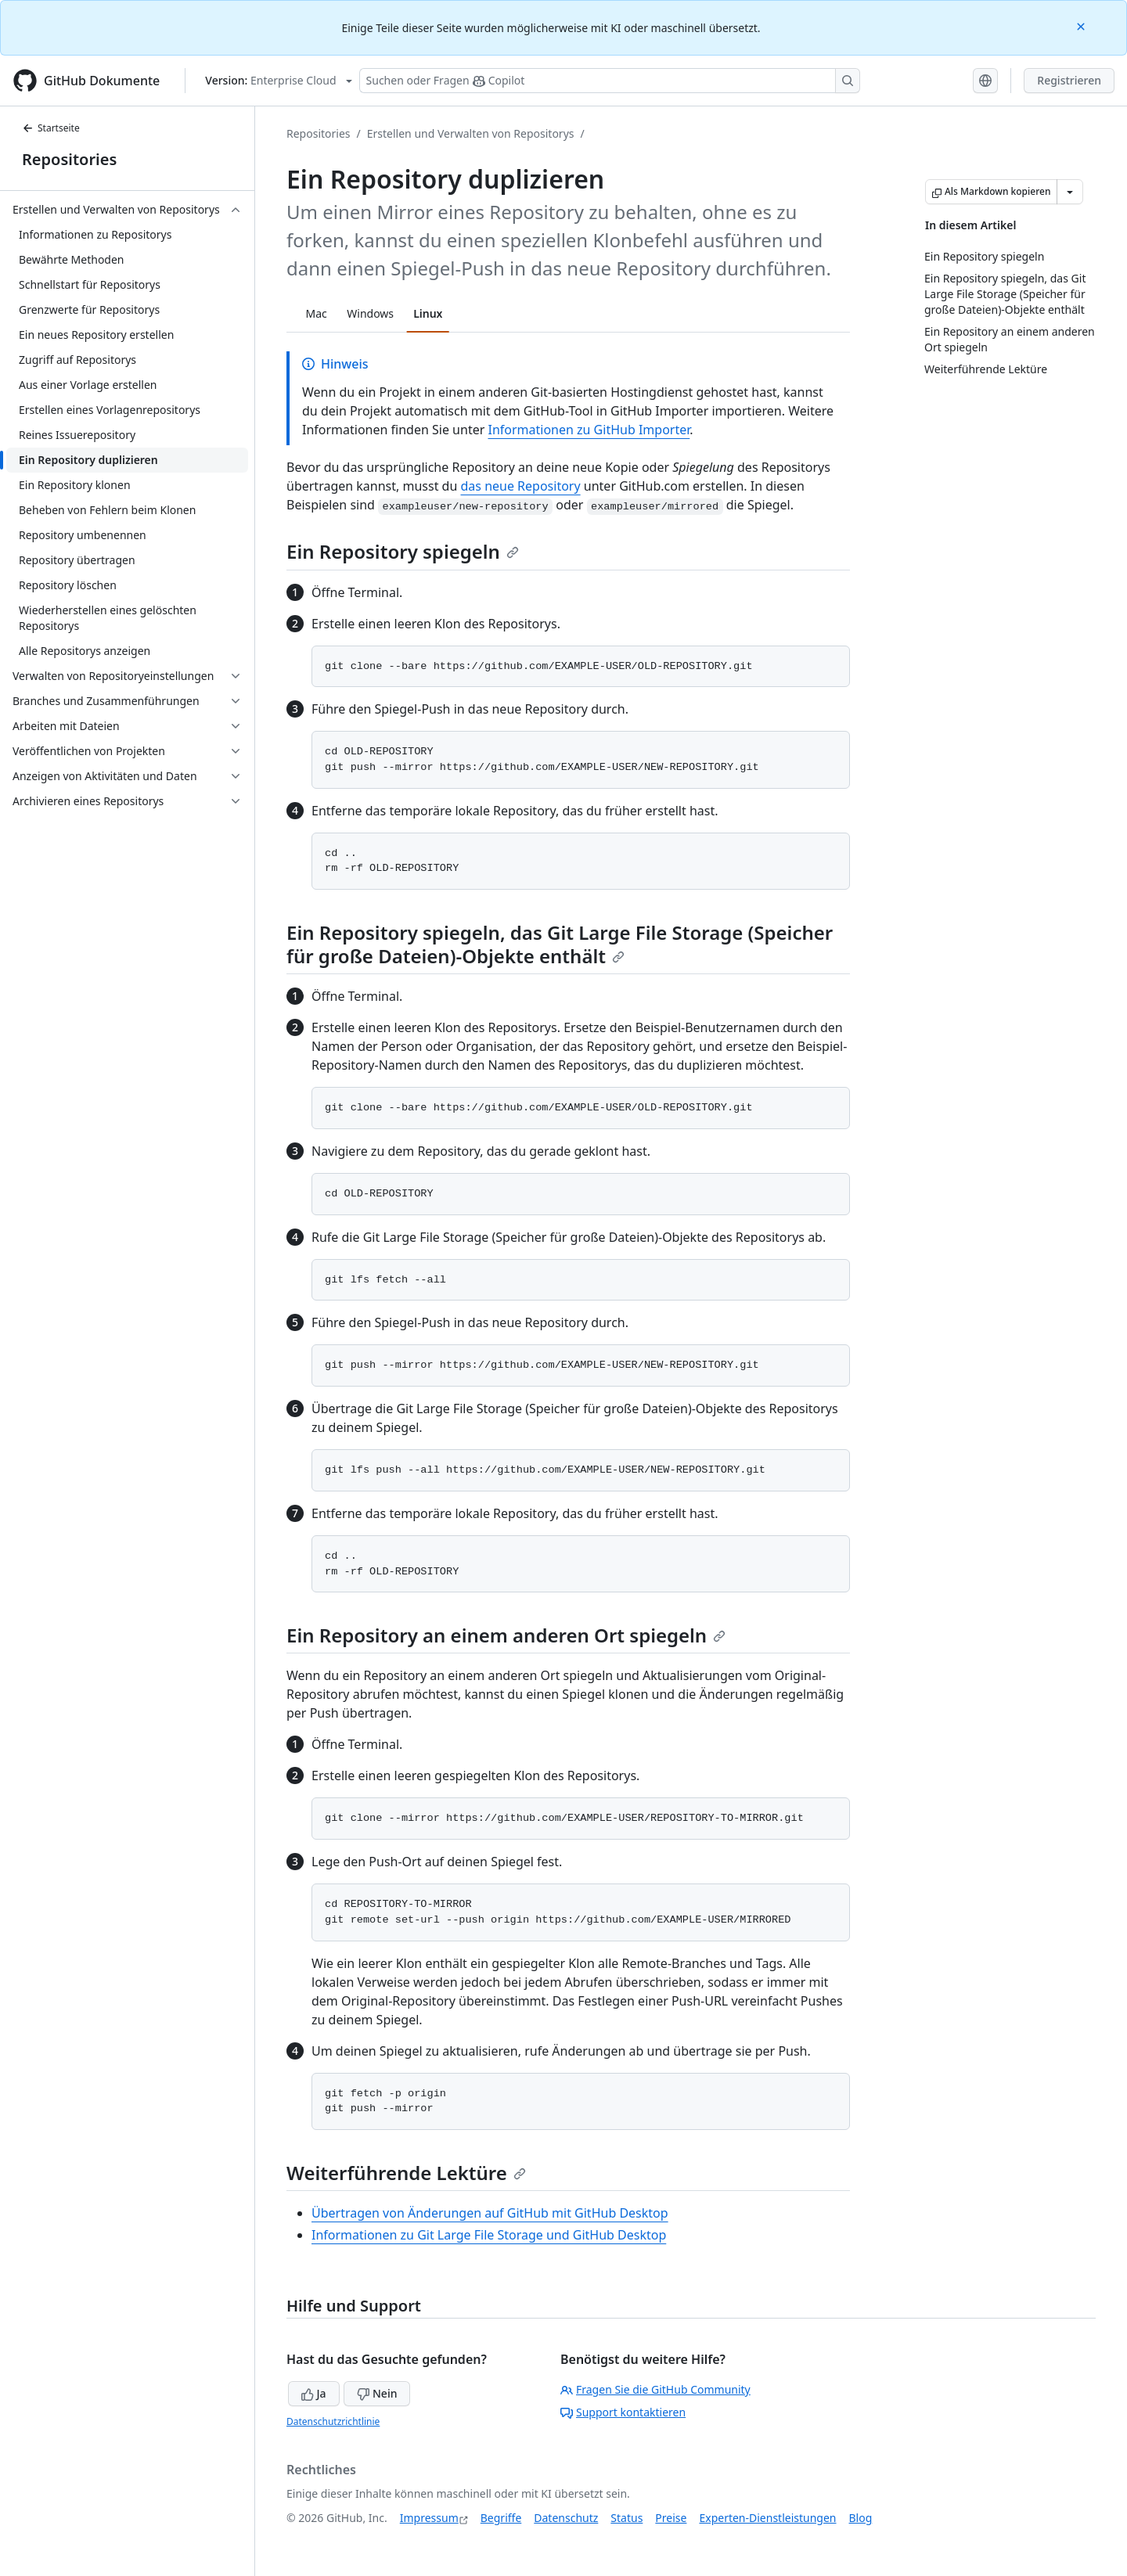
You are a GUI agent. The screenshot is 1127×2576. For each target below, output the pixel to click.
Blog (861, 2517)
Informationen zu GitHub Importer (589, 429)
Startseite (51, 128)
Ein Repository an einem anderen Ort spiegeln (506, 1635)
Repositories (69, 159)
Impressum (429, 2517)
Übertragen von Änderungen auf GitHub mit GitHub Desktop (489, 2213)
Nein (377, 2393)
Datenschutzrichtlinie (333, 2421)
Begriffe (501, 2517)
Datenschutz (566, 2517)
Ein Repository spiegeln (402, 551)
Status (626, 2517)
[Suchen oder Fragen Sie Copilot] (609, 80)
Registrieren (1069, 80)
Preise (670, 2517)
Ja (313, 2393)
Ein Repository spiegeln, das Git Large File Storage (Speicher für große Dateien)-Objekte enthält (559, 944)
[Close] (1082, 25)
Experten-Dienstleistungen (767, 2517)
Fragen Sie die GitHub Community (655, 2389)
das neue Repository (521, 486)
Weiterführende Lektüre (406, 2173)
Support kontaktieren (623, 2412)
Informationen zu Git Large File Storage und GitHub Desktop (488, 2234)
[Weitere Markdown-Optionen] (1070, 191)
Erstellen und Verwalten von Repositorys (470, 133)
